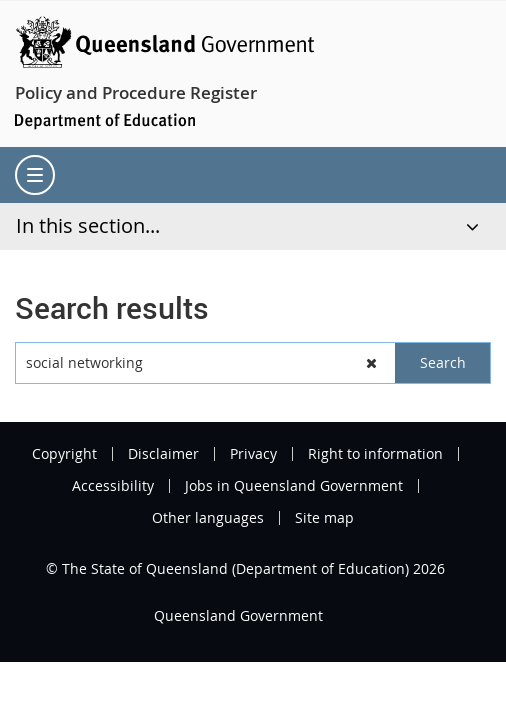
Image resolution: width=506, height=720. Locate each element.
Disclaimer (163, 454)
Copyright (64, 454)
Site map (324, 518)
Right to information (375, 454)
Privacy (253, 454)
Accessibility (113, 486)
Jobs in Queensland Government (294, 486)
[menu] (35, 175)
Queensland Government (238, 615)
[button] (371, 363)
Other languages (208, 518)
